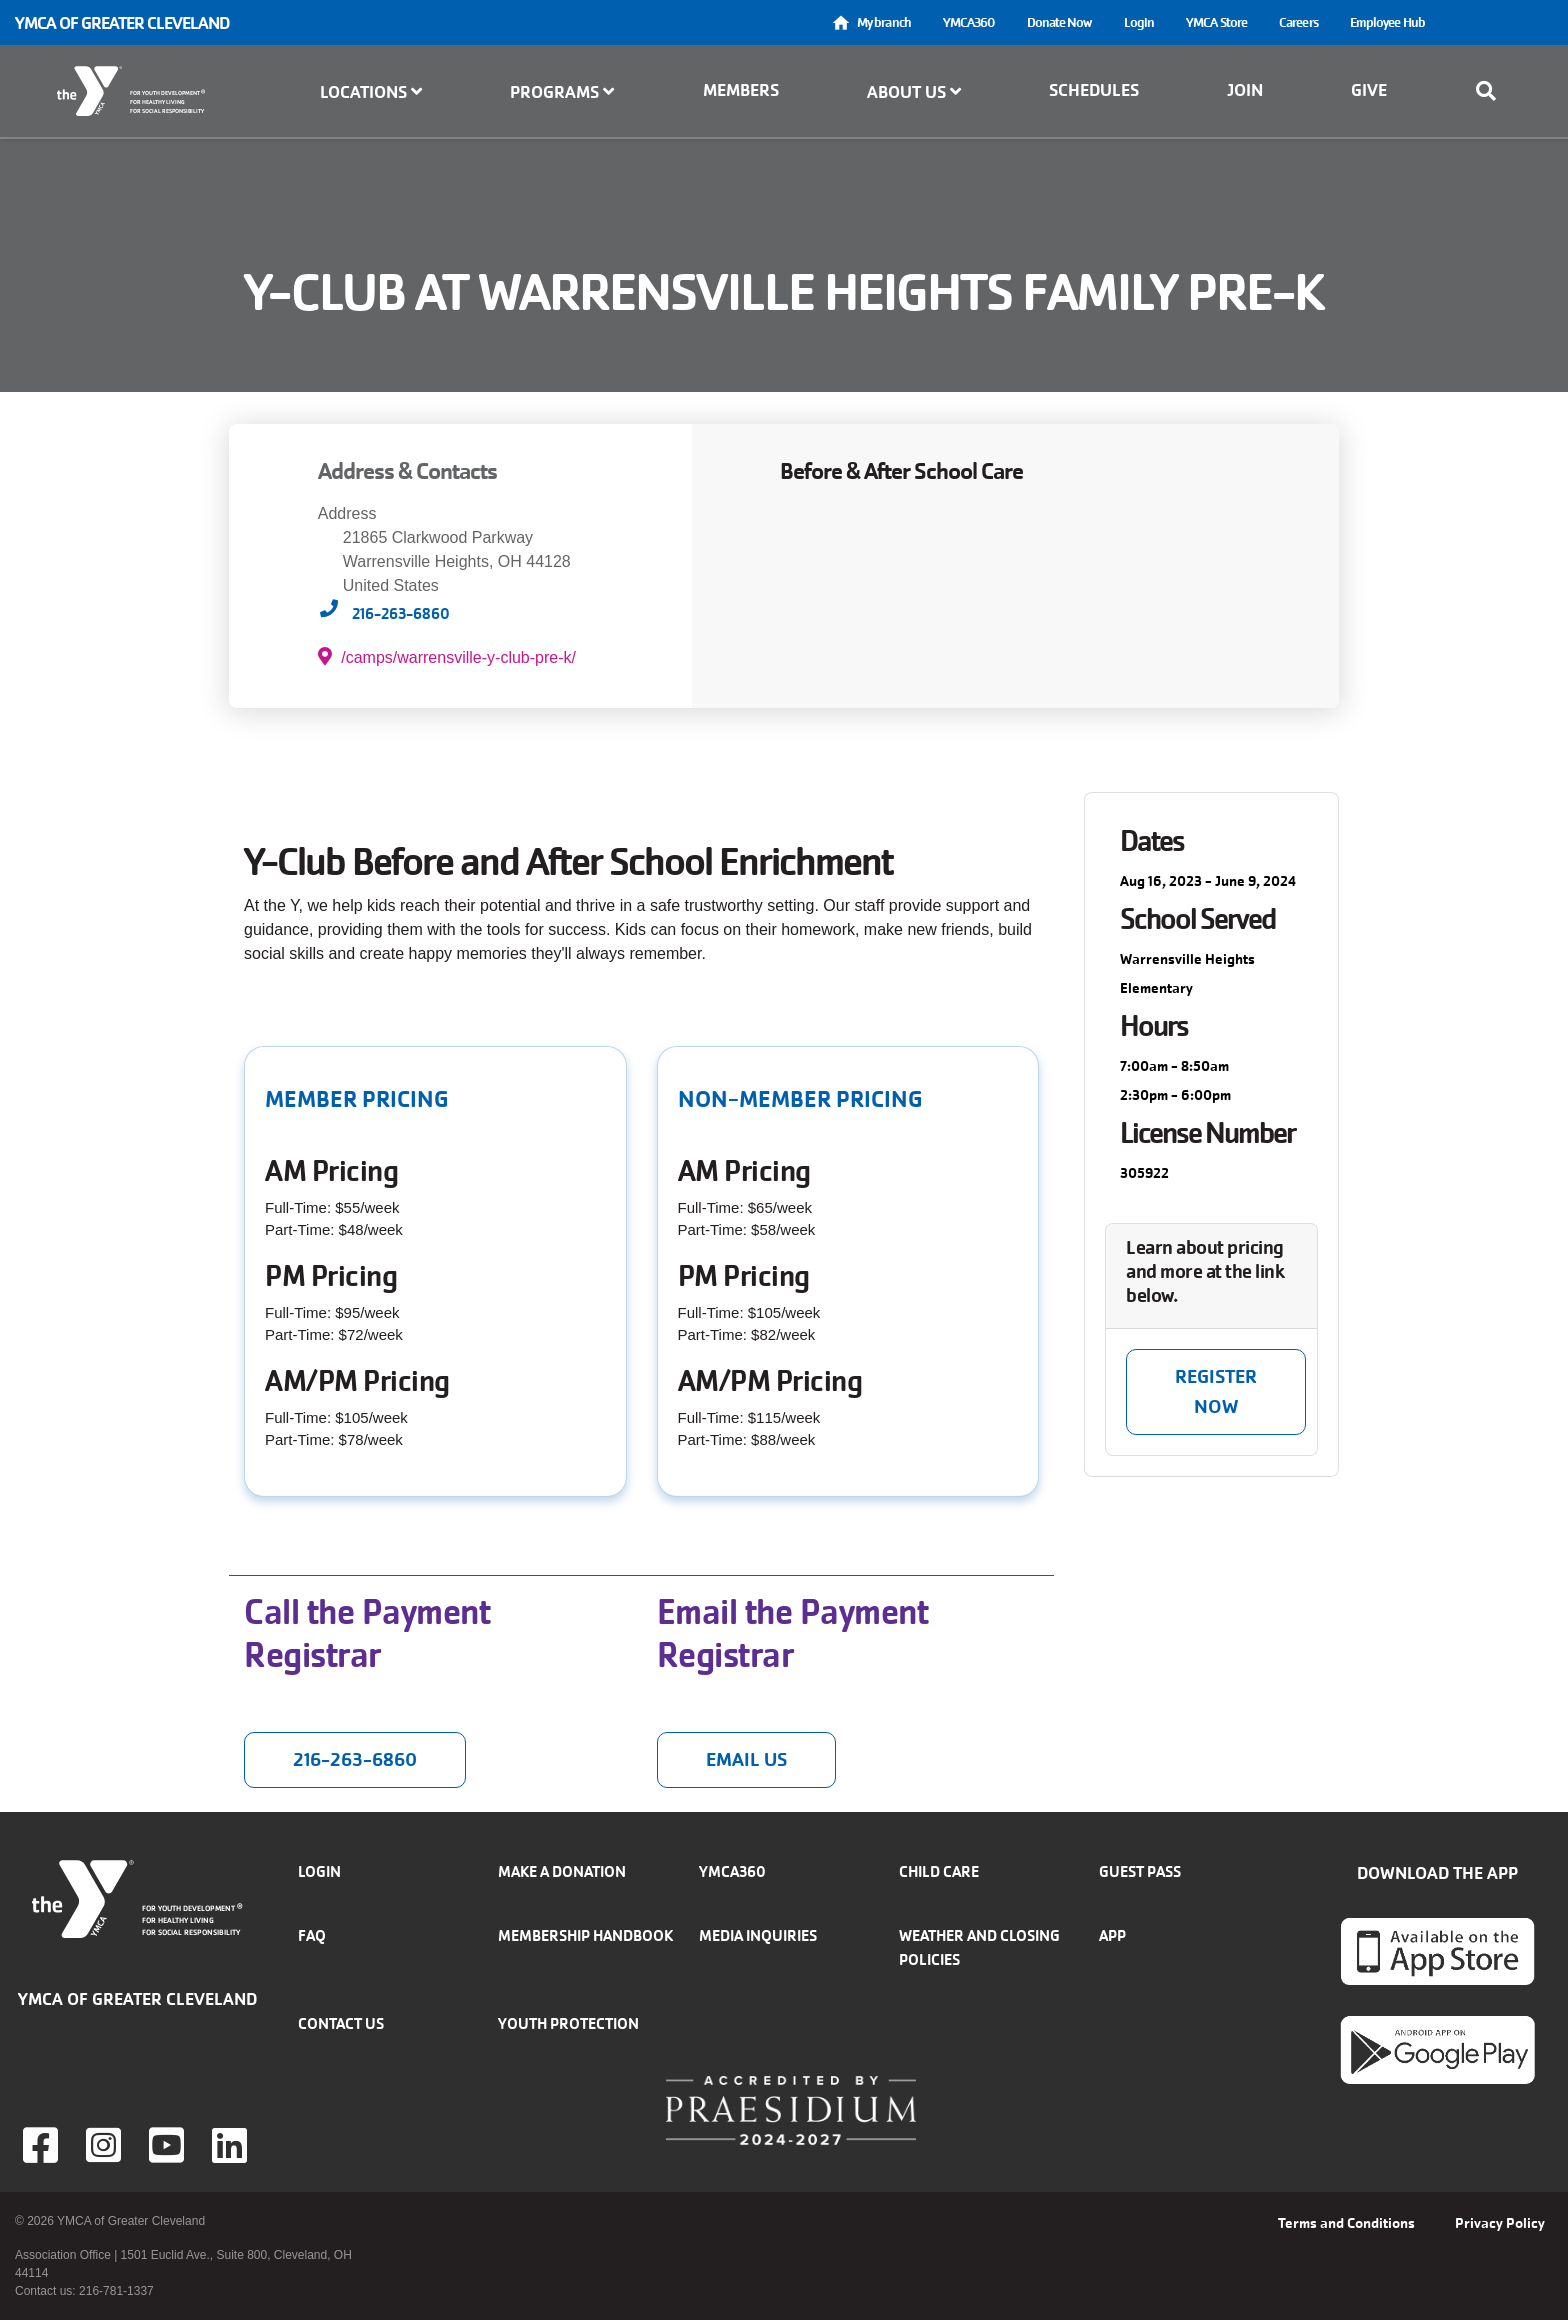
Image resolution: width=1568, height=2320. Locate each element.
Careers (1298, 22)
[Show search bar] (1492, 91)
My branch (884, 22)
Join (1245, 90)
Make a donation (562, 1871)
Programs (562, 92)
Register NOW (1216, 1392)
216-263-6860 (401, 613)
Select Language (1497, 22)
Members (741, 90)
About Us (914, 92)
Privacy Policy (1500, 2223)
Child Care (939, 1871)
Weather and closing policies (979, 1947)
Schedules (1094, 90)
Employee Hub (1387, 22)
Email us (746, 1760)
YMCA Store (1216, 22)
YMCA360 (969, 22)
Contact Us (341, 2023)
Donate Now (1059, 22)
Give (1369, 90)
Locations (371, 92)
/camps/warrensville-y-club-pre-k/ (447, 656)
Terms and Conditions (1346, 2223)
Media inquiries (758, 1935)
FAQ (312, 1935)
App (1112, 1935)
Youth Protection (568, 2023)
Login (1139, 22)
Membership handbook (585, 1935)
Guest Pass (1140, 1871)
